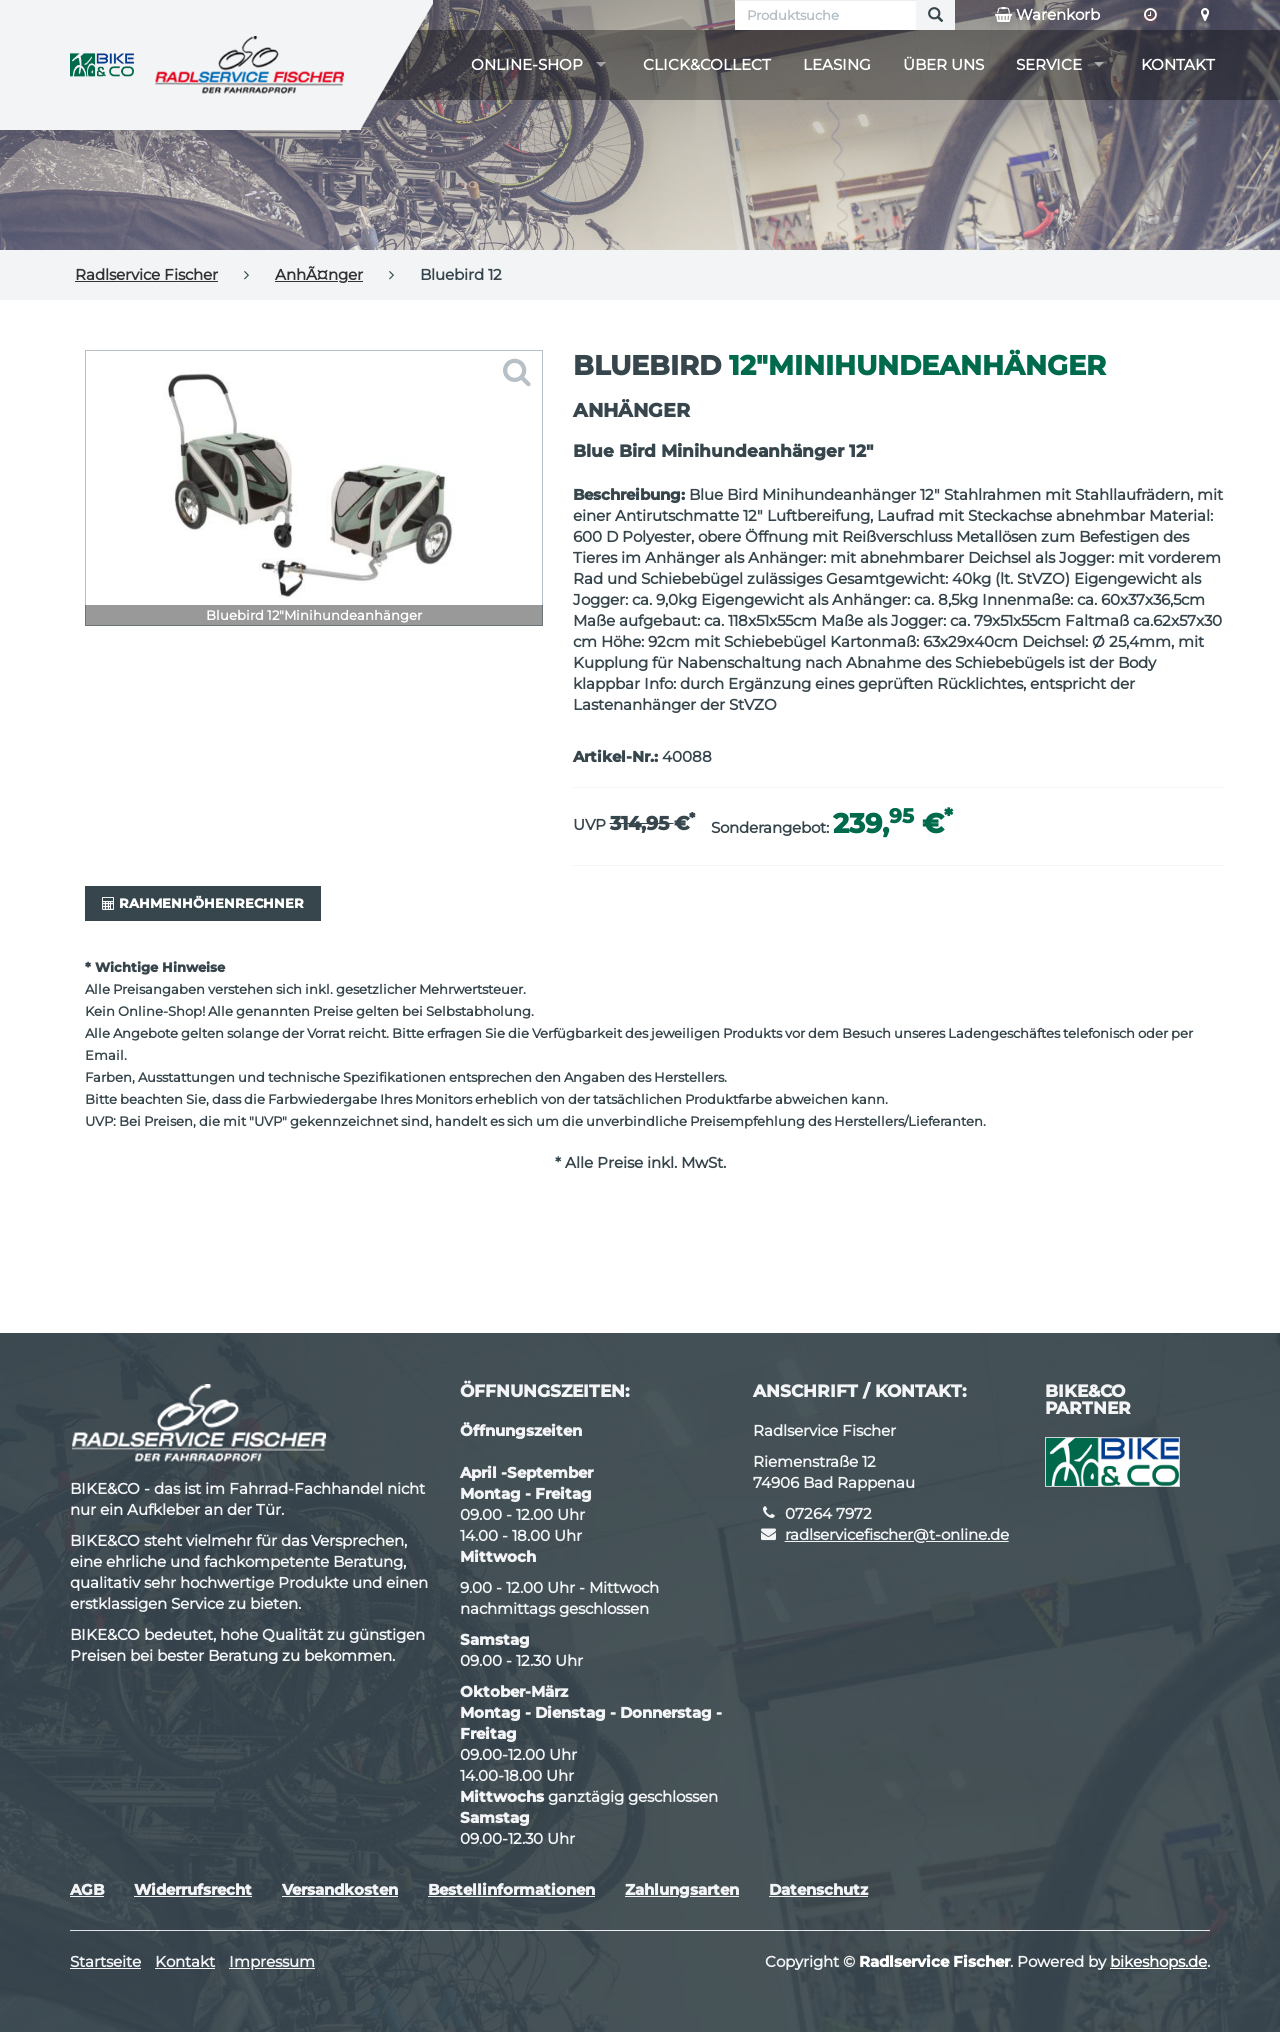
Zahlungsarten (682, 1889)
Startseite (105, 1961)
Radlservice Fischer (146, 274)
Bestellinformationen (511, 1889)
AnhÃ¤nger (319, 274)
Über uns (943, 64)
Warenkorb (1047, 15)
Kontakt (1178, 64)
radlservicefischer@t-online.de (897, 1534)
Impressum (272, 1961)
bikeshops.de (1158, 1961)
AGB (87, 1889)
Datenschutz (818, 1889)
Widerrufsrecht (193, 1889)
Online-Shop (527, 64)
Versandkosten (340, 1889)
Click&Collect (707, 64)
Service (1049, 64)
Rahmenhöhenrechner (203, 903)
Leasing (837, 64)
